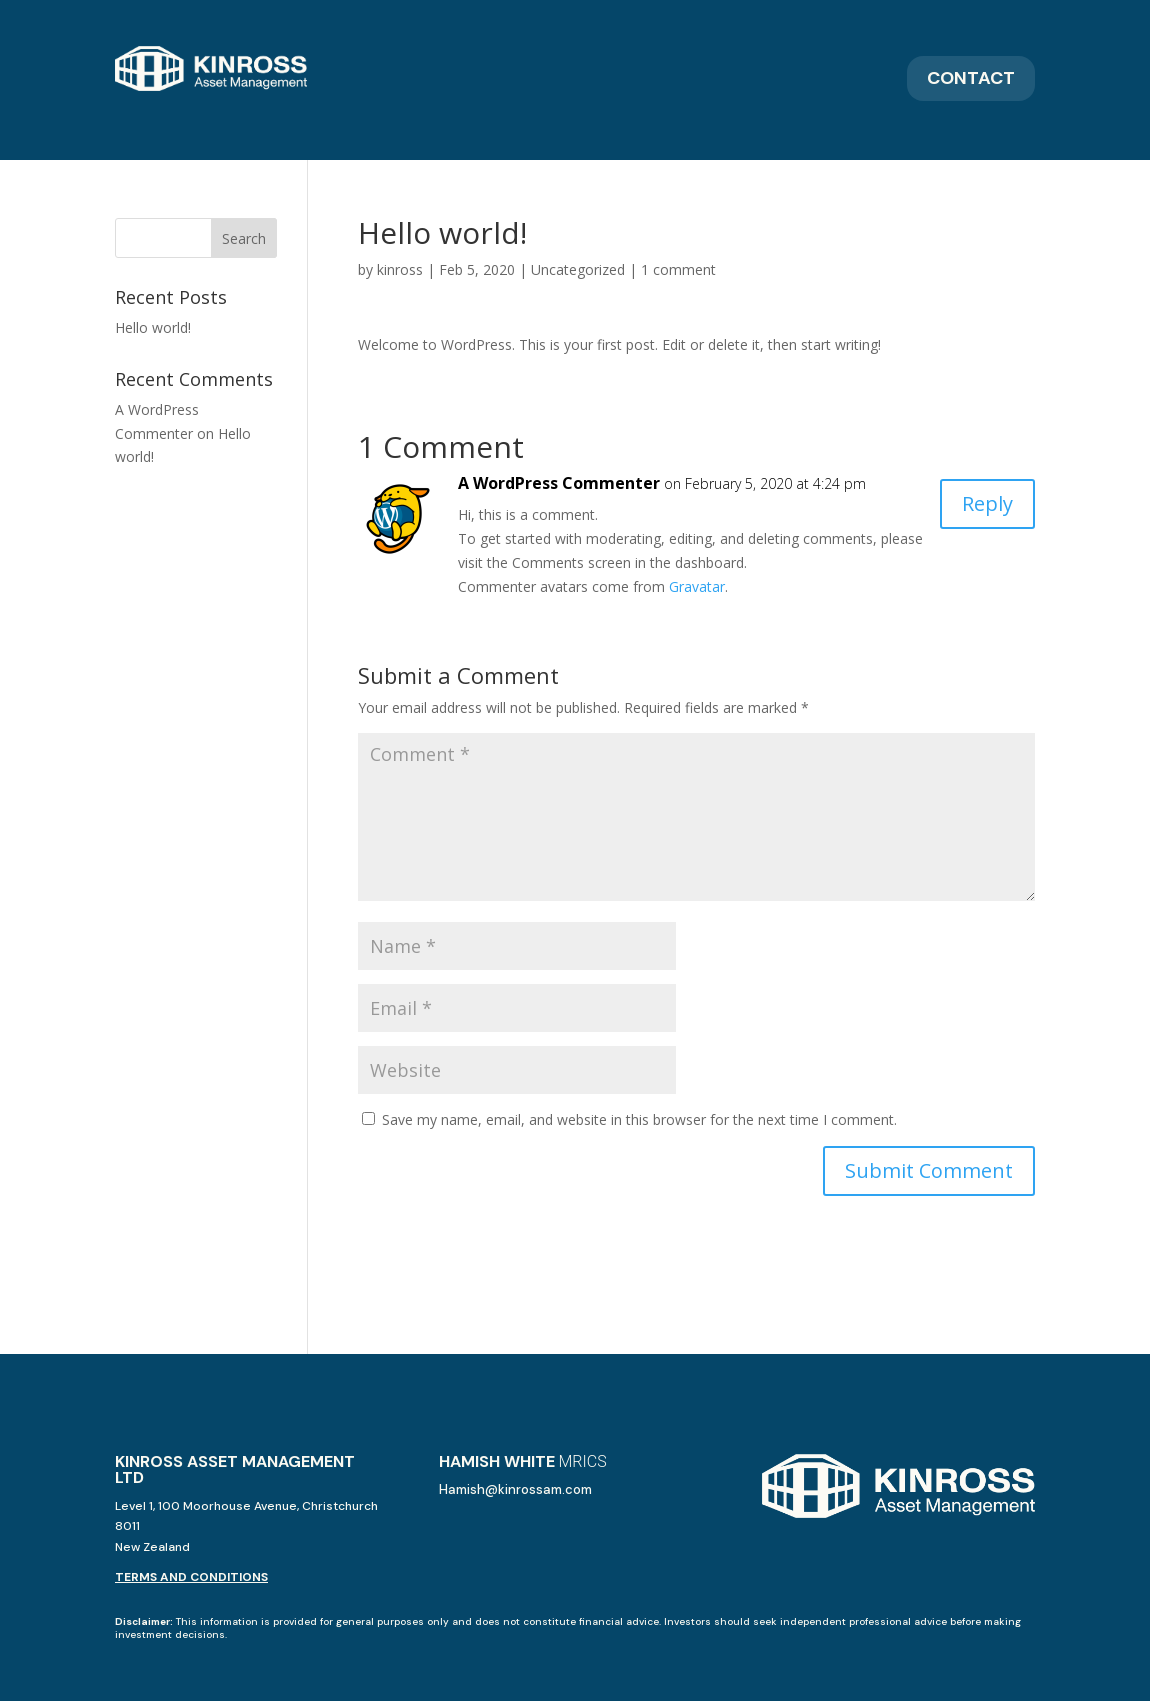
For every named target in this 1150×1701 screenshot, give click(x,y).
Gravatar (697, 586)
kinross (400, 269)
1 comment (678, 269)
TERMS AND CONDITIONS (191, 1577)
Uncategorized (578, 269)
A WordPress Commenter (559, 483)
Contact (971, 78)
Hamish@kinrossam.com (515, 1489)
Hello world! (153, 327)
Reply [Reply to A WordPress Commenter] (987, 503)
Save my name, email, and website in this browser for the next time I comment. (639, 1119)
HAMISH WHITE (523, 1461)
